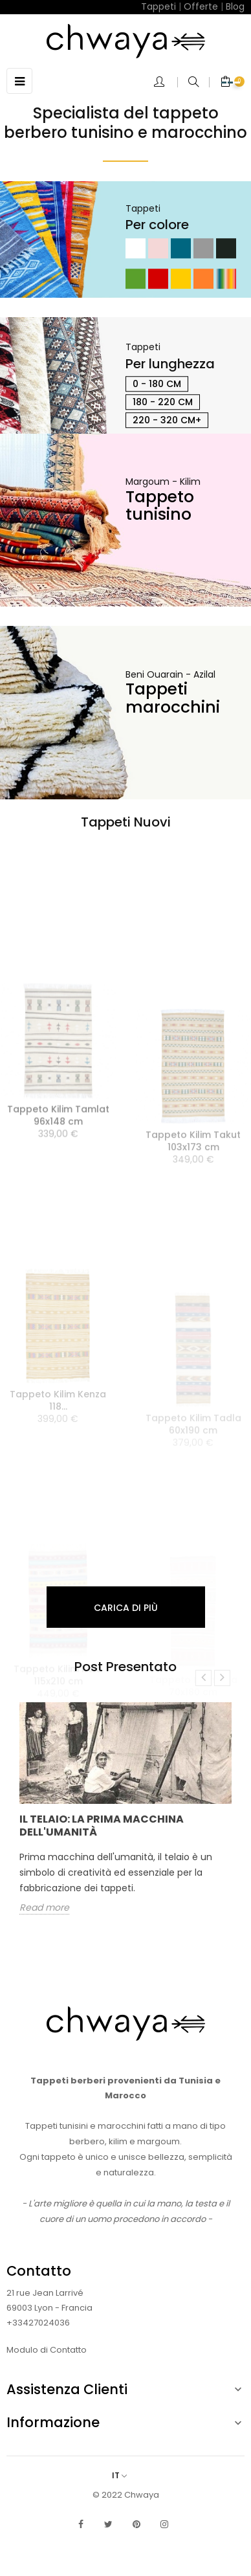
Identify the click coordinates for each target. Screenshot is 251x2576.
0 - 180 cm (157, 383)
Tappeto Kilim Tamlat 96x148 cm (58, 1201)
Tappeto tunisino (160, 505)
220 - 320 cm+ (167, 420)
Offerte (201, 6)
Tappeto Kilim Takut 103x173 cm (193, 1215)
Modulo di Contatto (46, 2350)
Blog (235, 6)
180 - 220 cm (163, 401)
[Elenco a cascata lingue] (126, 2475)
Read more (44, 1908)
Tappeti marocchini (173, 698)
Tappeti (158, 6)
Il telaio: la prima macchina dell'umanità (101, 1825)
